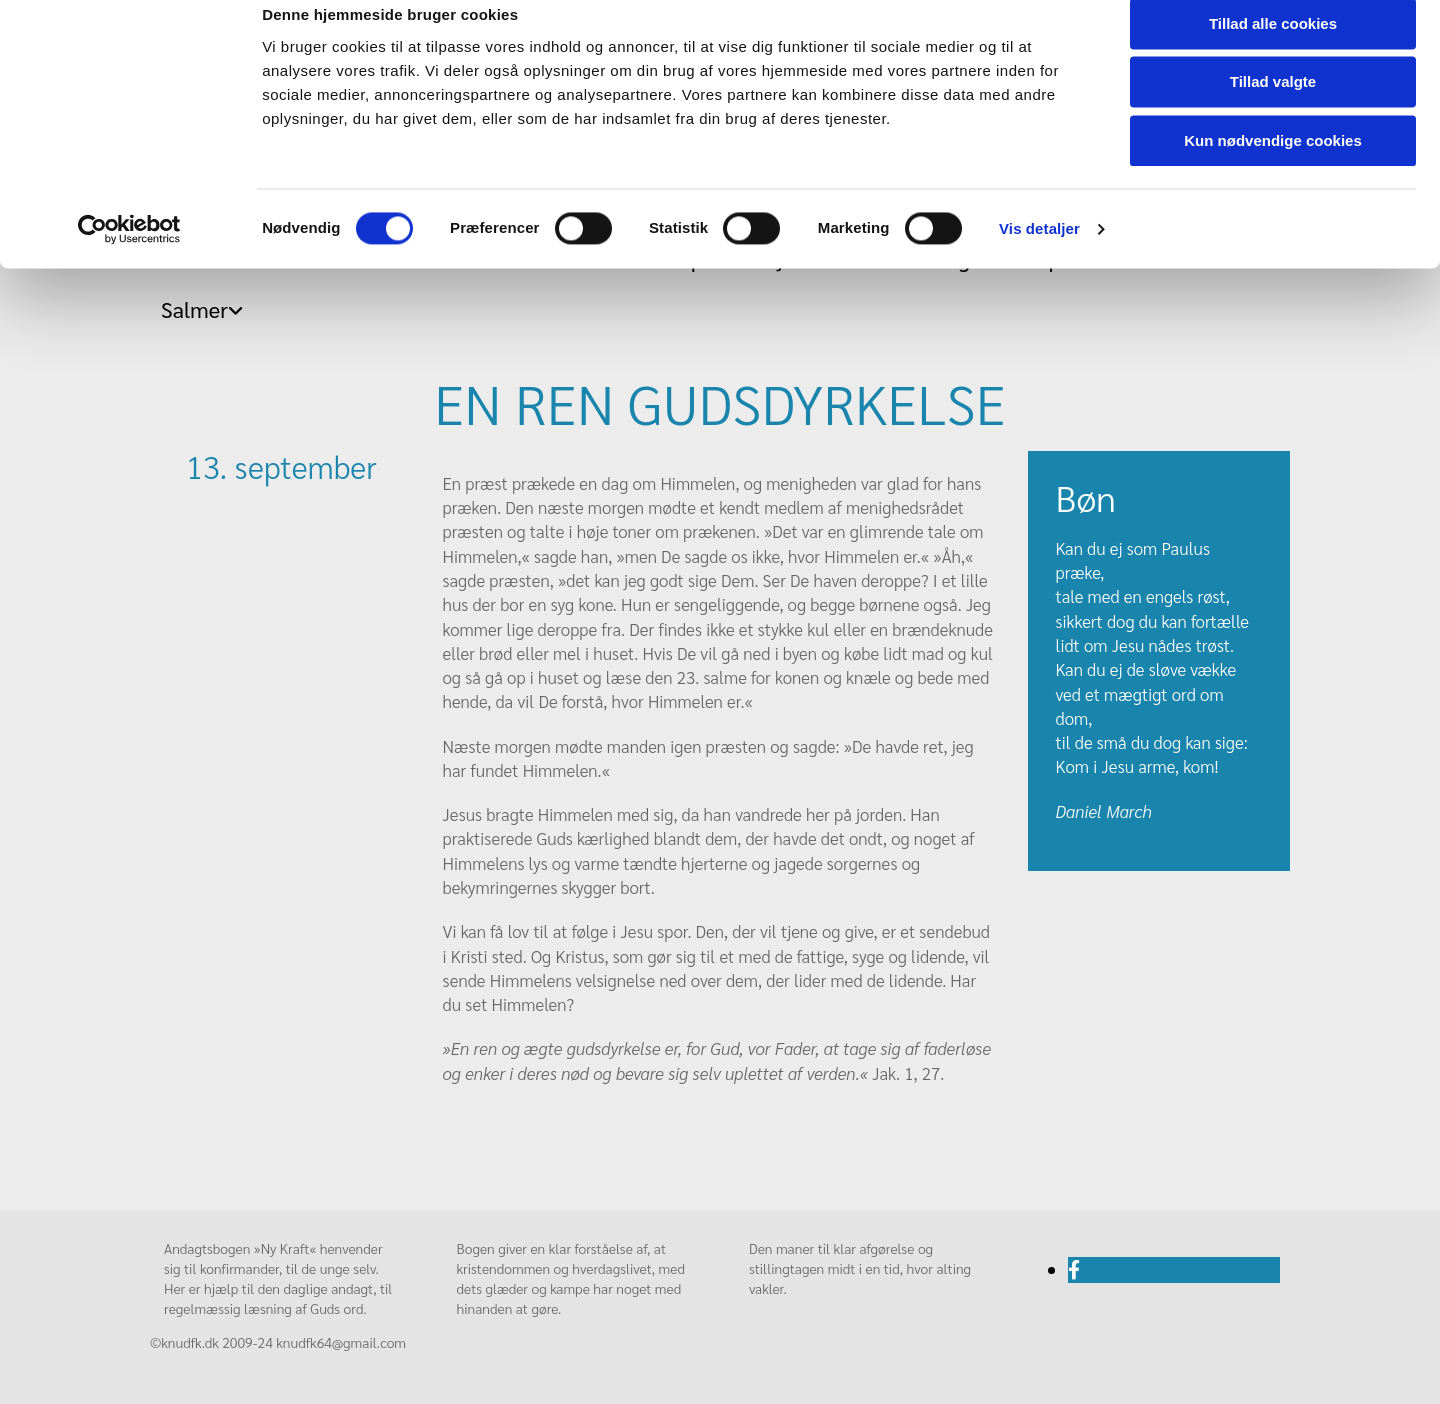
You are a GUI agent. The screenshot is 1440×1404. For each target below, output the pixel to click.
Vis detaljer (1039, 254)
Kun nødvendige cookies (1273, 166)
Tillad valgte (1273, 108)
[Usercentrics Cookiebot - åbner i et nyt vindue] (129, 255)
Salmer (194, 309)
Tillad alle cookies (1273, 49)
